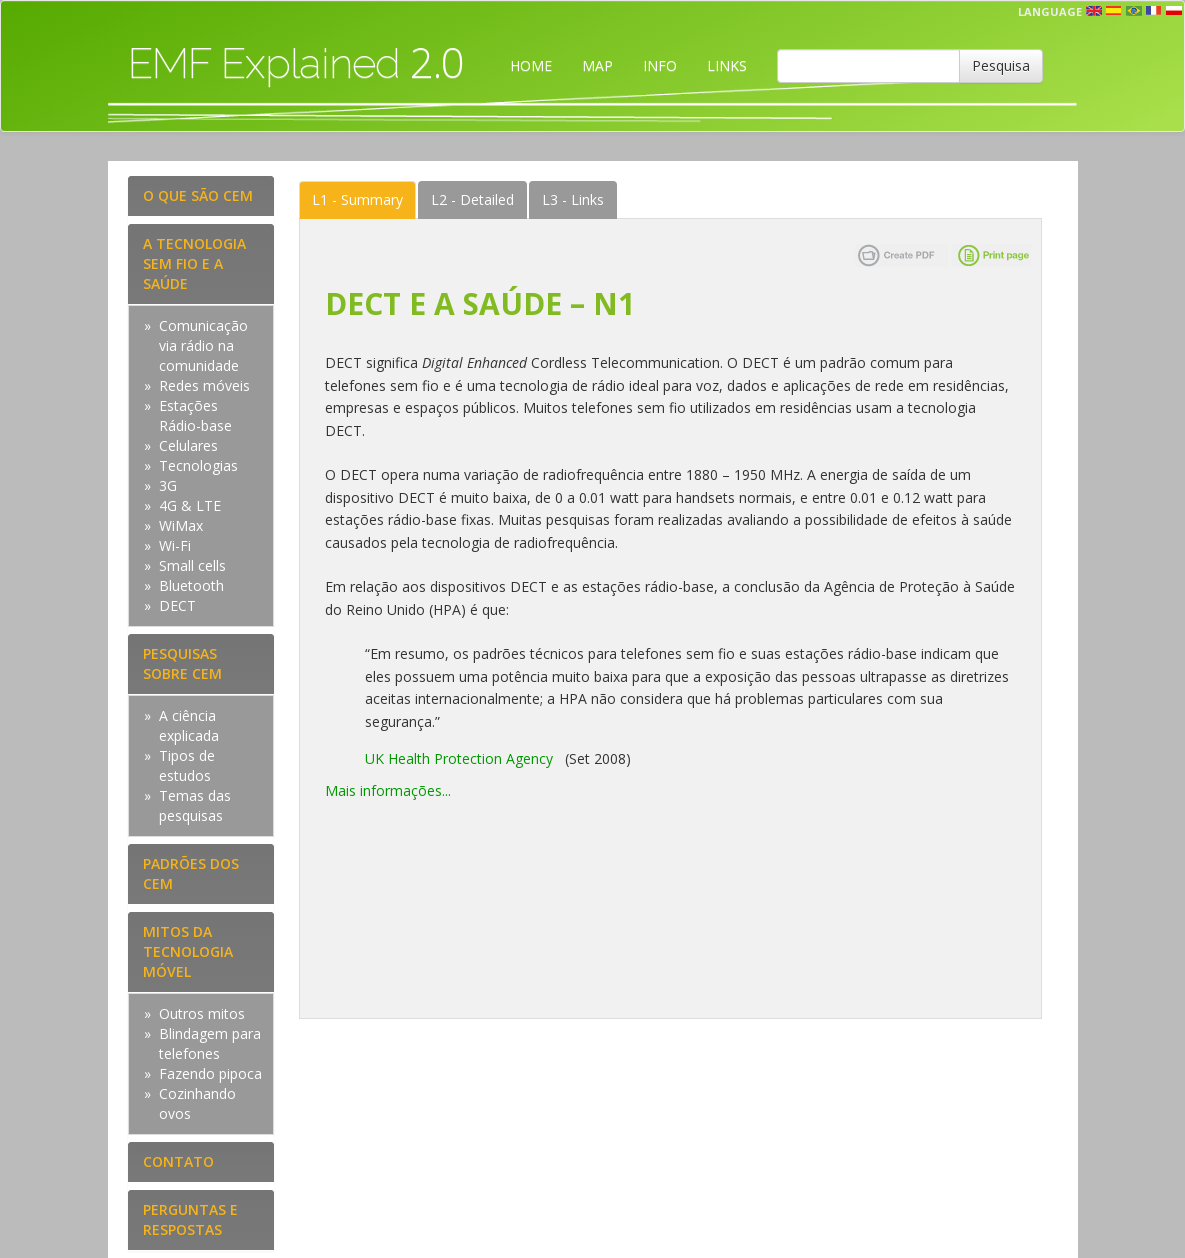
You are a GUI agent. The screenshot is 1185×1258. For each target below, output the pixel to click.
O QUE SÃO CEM (198, 195)
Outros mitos (202, 1013)
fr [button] (1154, 11)
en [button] (1094, 11)
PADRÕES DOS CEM (191, 873)
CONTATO (178, 1161)
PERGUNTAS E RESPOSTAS (190, 1219)
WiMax (181, 525)
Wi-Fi (175, 545)
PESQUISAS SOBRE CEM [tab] (182, 663)
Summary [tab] (357, 199)
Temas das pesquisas (195, 805)
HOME (531, 65)
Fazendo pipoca (210, 1073)
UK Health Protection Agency (459, 758)
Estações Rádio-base (195, 415)
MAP (597, 65)
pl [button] (1174, 11)
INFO (660, 65)
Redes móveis (204, 385)
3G (168, 485)
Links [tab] (573, 199)
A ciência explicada (189, 725)
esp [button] (1114, 11)
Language (1050, 11)
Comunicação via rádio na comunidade (203, 345)
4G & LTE (190, 505)
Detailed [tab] (472, 199)
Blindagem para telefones (210, 1043)
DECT (177, 605)
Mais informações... (388, 790)
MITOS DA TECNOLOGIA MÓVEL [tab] (188, 951)
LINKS (727, 65)
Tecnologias (198, 465)
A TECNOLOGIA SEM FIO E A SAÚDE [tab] (194, 263)
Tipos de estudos (187, 765)
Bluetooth (191, 585)
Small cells (192, 565)
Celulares (188, 445)
